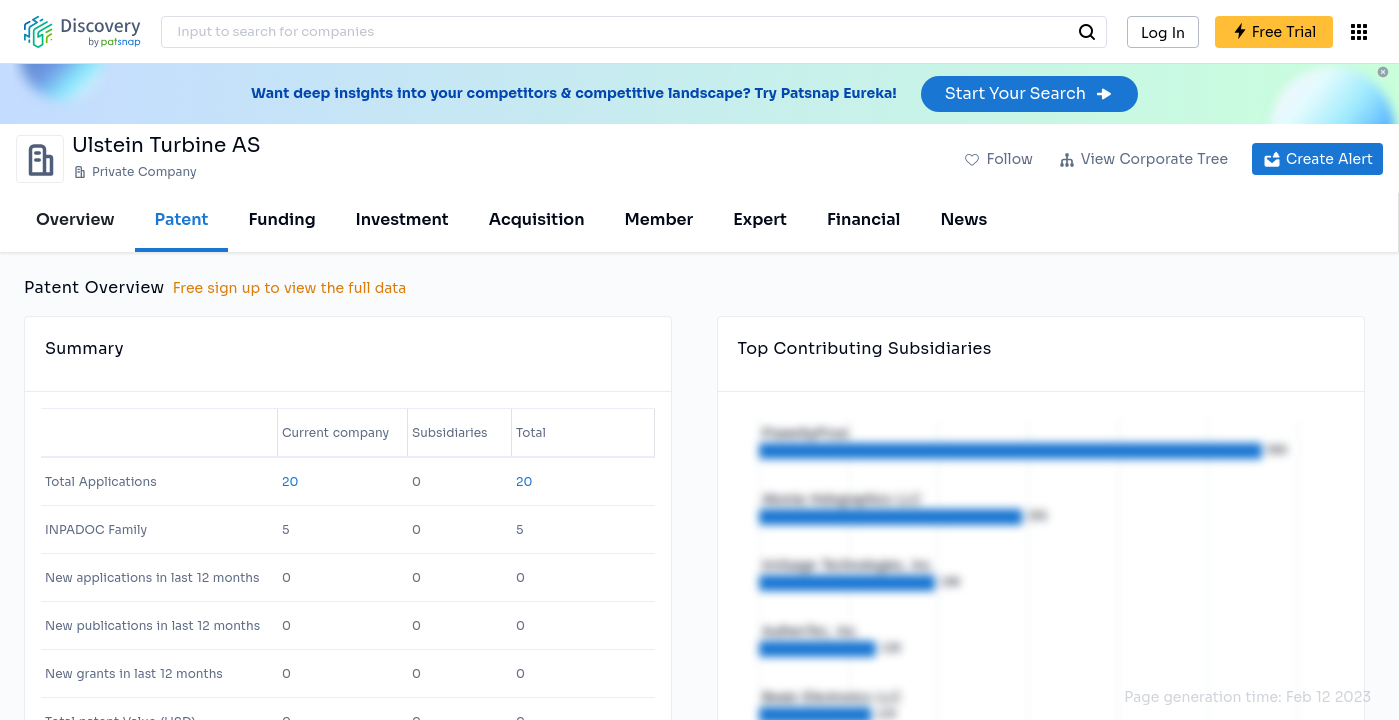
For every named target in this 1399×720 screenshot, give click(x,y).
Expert (760, 219)
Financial (863, 219)
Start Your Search (1029, 93)
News (963, 219)
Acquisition (537, 219)
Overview (75, 219)
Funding (281, 219)
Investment (402, 219)
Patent (182, 219)
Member (659, 219)
